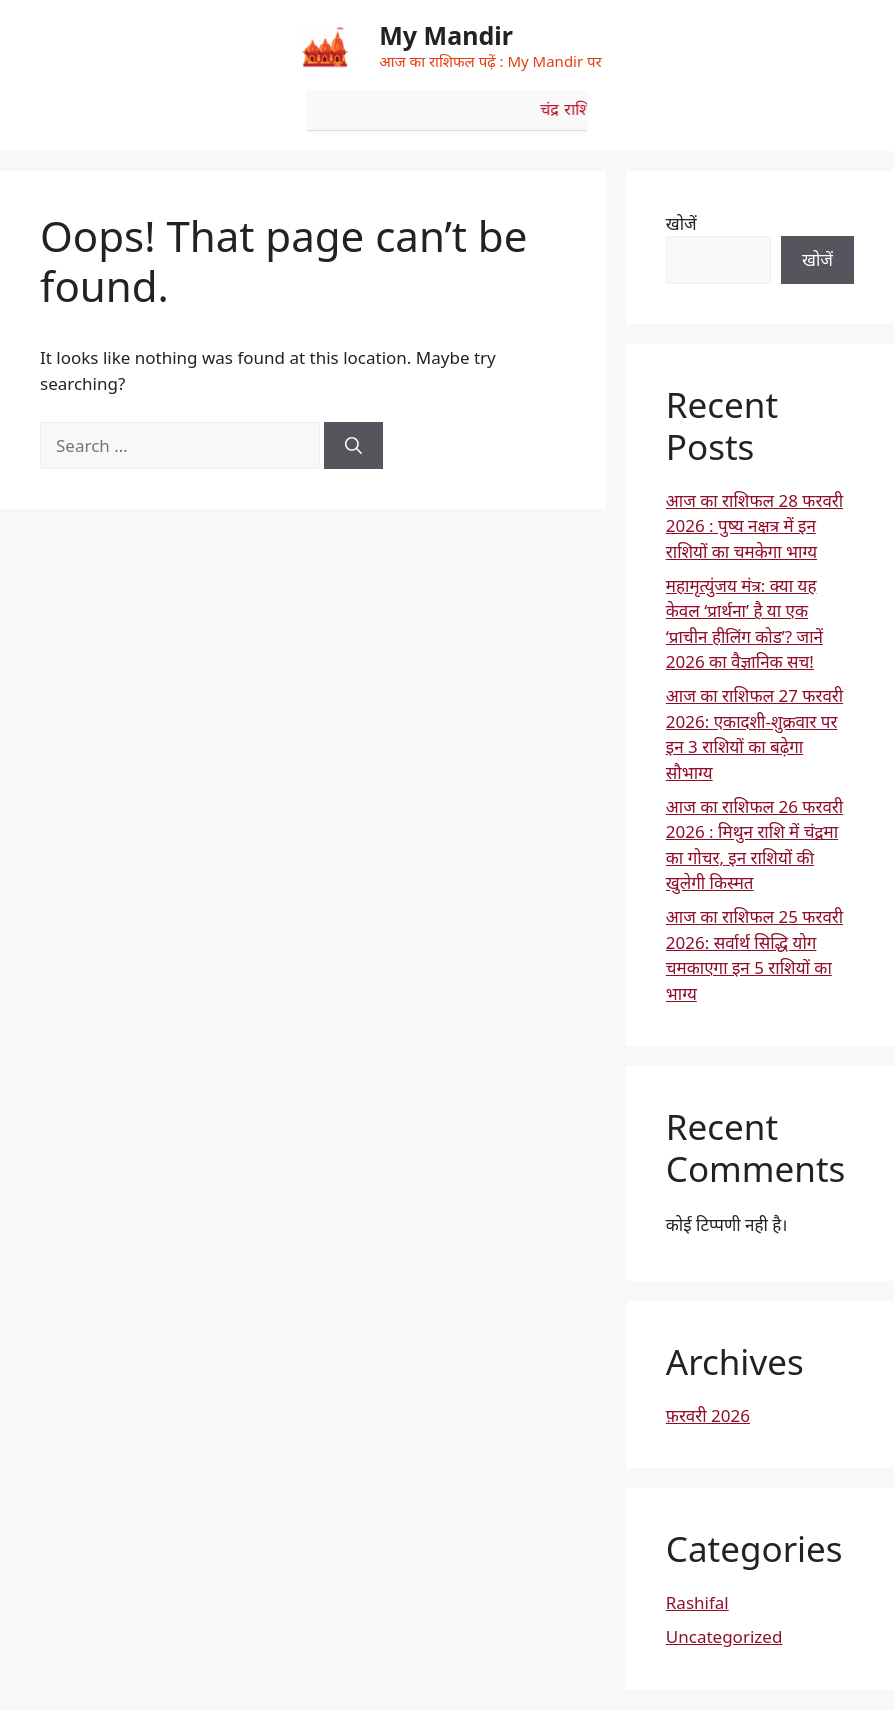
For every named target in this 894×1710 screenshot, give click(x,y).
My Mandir (446, 35)
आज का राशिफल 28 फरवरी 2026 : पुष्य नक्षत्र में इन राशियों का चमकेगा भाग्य (754, 526)
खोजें (681, 223)
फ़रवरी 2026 (708, 1415)
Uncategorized (724, 1636)
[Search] (353, 446)
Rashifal (697, 1602)
